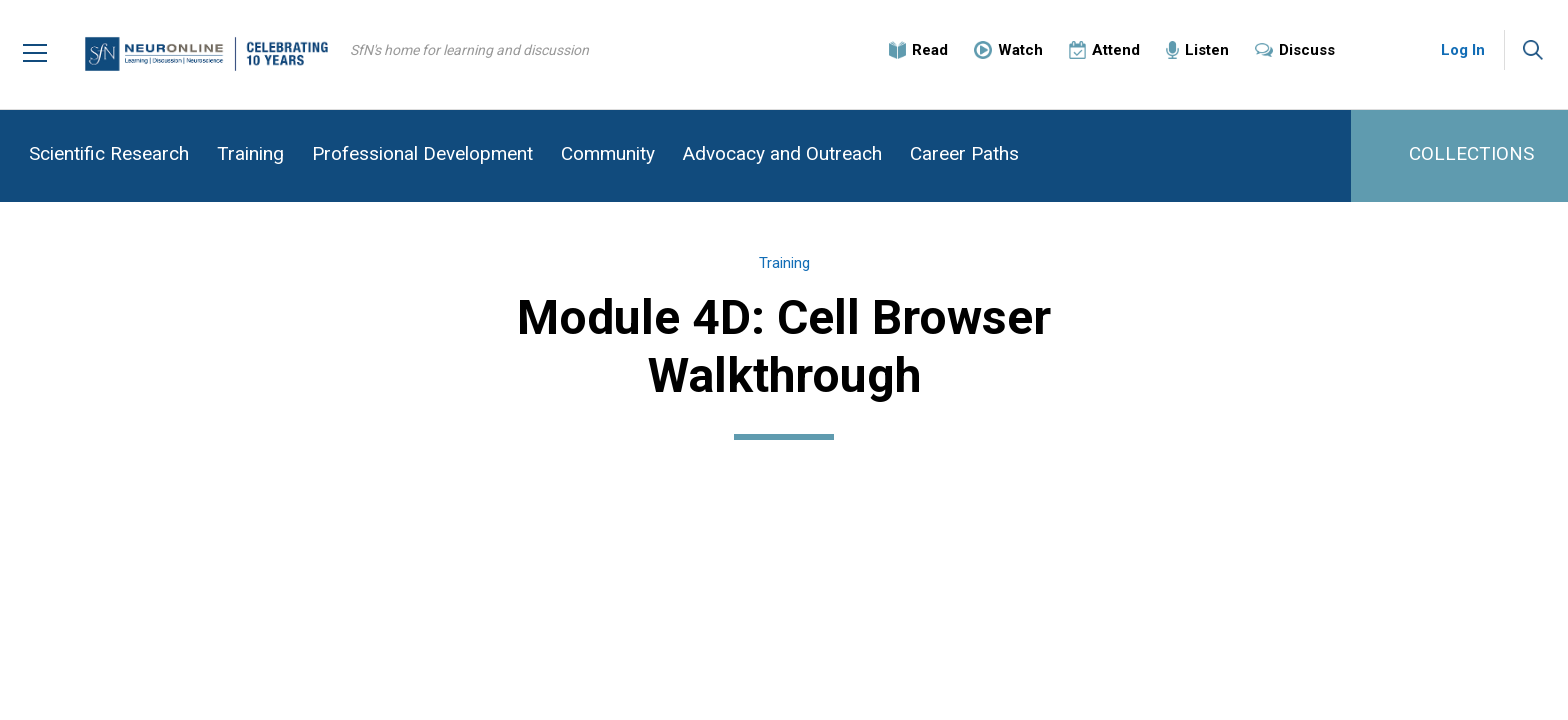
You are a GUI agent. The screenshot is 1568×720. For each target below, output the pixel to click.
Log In (1463, 50)
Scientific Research (109, 153)
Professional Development (422, 153)
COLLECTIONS (1471, 153)
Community (608, 153)
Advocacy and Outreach (782, 153)
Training (250, 153)
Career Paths (964, 153)
